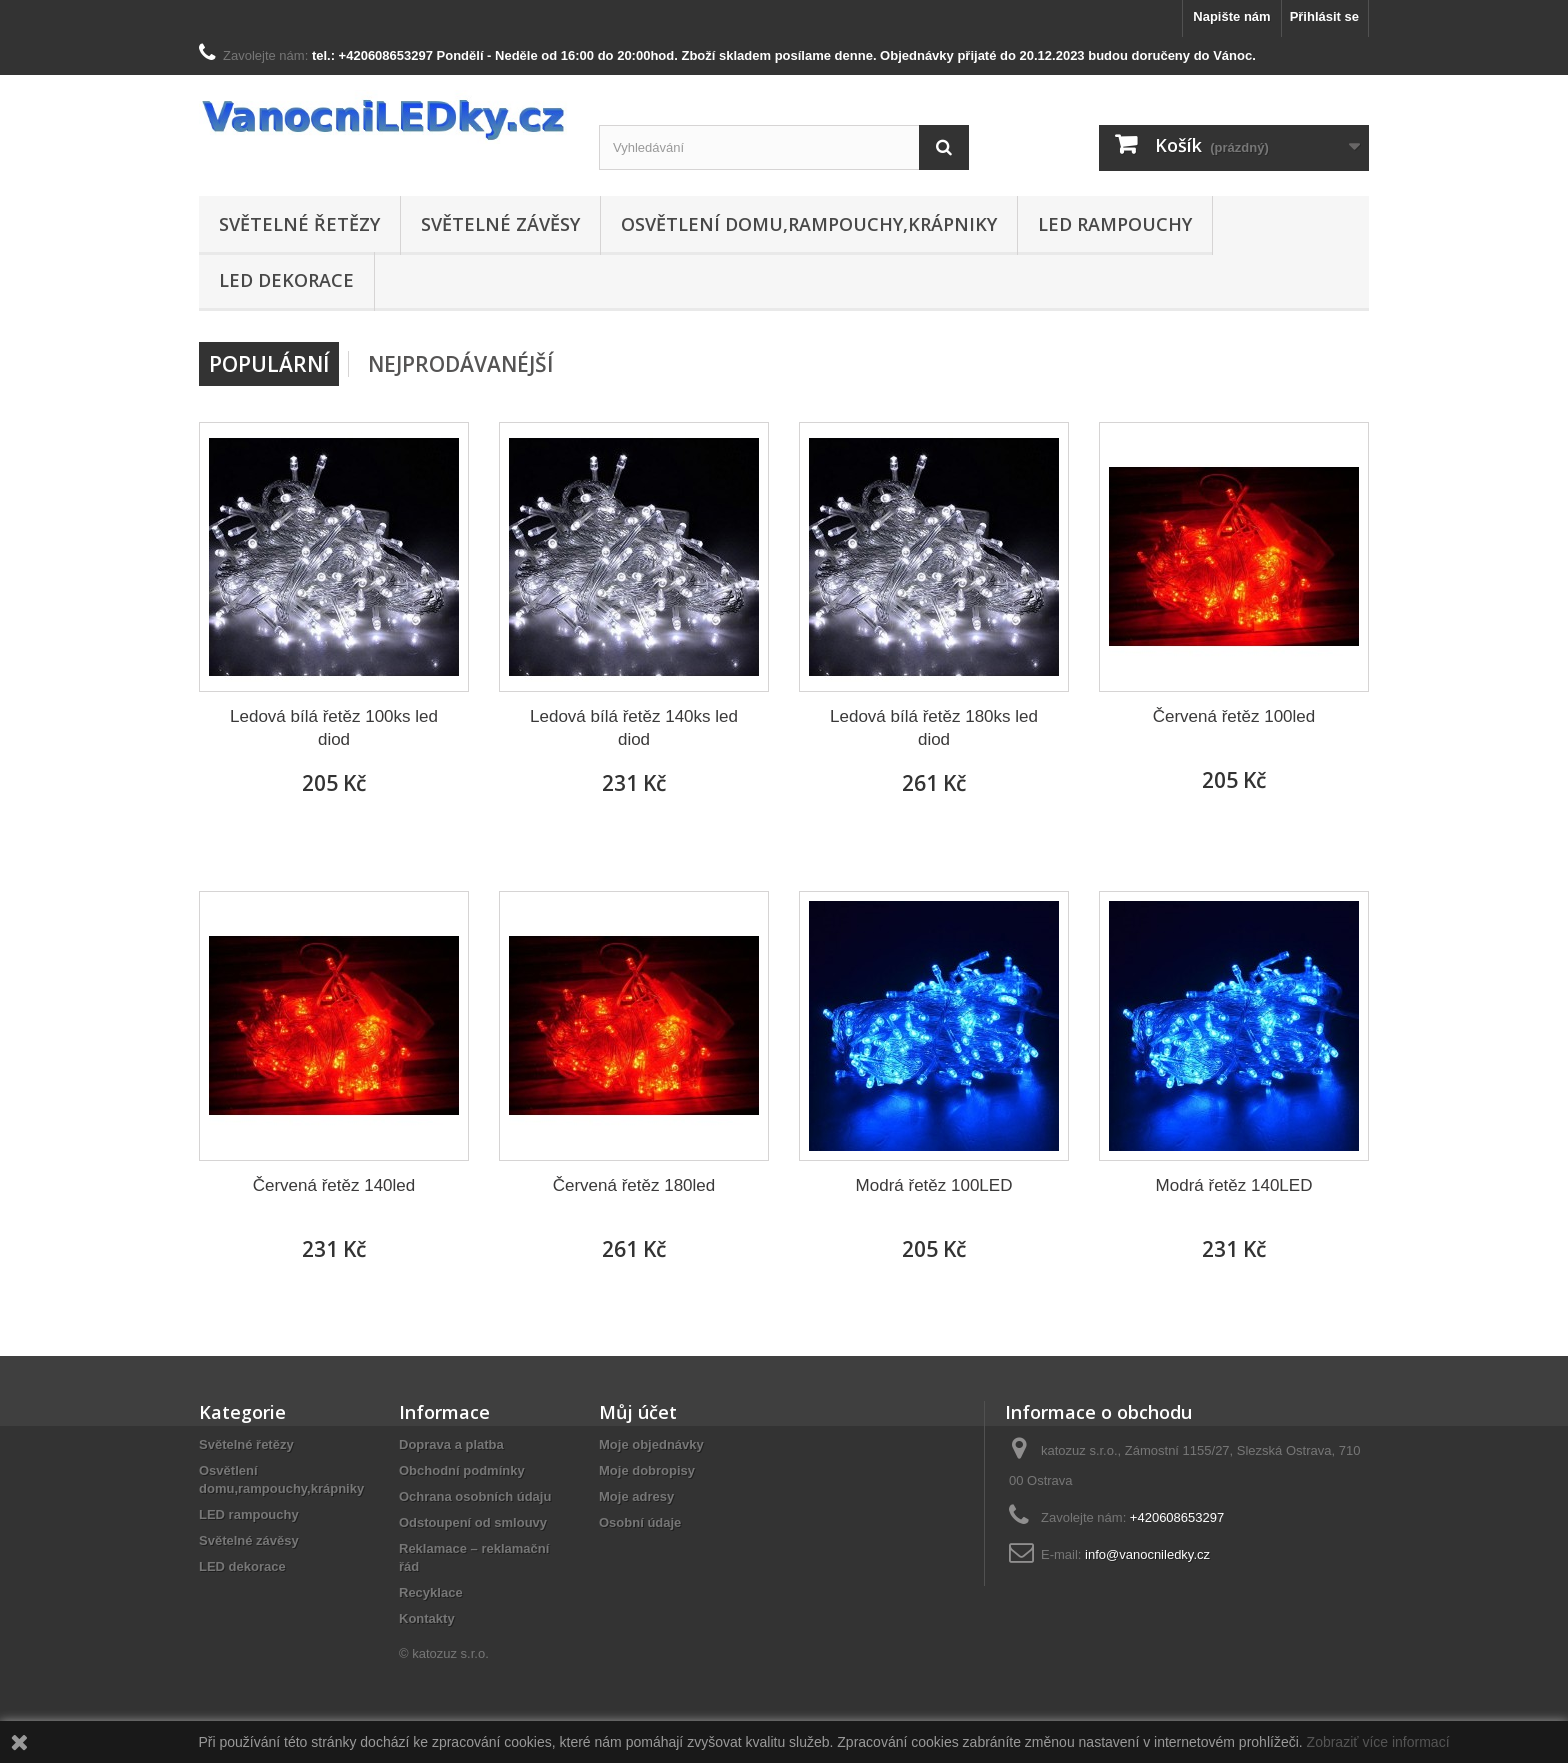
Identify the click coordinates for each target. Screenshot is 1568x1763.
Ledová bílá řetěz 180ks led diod (934, 728)
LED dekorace (286, 280)
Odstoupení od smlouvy (473, 1522)
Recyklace (431, 1592)
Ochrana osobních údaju (475, 1496)
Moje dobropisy (647, 1470)
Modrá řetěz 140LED (1234, 1185)
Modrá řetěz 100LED (934, 1185)
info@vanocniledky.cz (1147, 1554)
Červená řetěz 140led (334, 1185)
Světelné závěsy (500, 224)
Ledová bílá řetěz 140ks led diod (634, 728)
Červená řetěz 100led (1234, 716)
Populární (269, 364)
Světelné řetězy (299, 224)
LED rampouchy (1115, 224)
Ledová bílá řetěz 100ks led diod (334, 728)
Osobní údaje (640, 1522)
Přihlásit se (1324, 16)
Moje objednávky (651, 1444)
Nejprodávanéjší (460, 364)
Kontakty (427, 1618)
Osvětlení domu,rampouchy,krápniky (809, 224)
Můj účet (638, 1412)
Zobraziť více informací (1378, 1742)
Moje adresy (636, 1496)
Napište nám (1231, 16)
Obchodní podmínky (462, 1470)
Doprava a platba (451, 1444)
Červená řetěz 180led (634, 1185)
